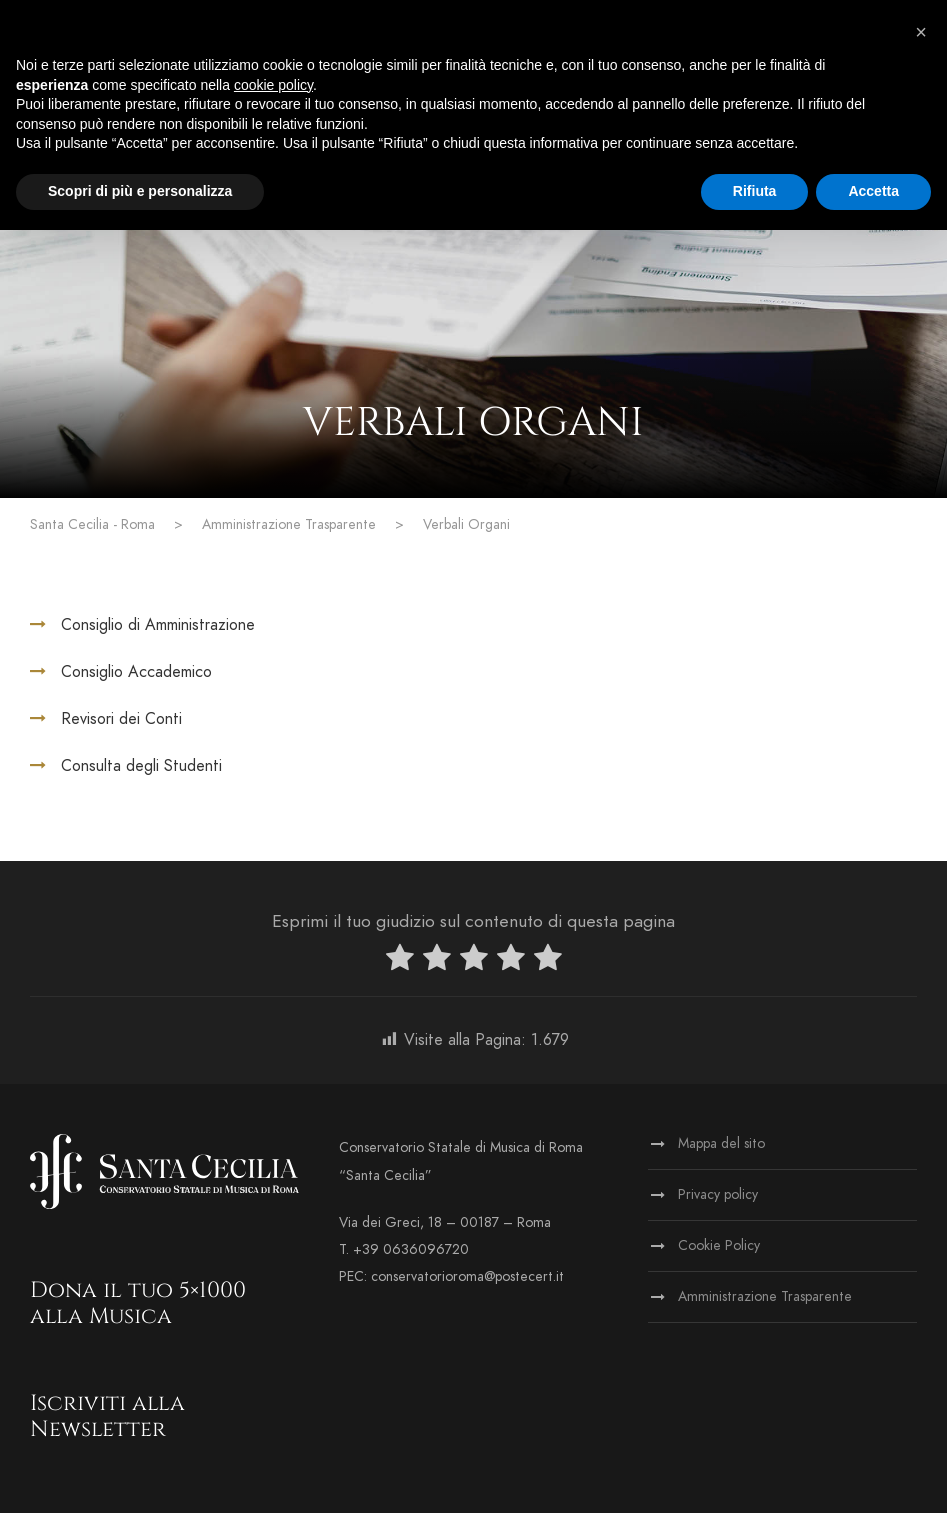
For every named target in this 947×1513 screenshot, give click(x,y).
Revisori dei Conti (121, 719)
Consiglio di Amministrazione (158, 625)
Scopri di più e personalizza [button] (140, 191)
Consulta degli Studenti (141, 766)
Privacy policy (718, 1194)
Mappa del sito (721, 1143)
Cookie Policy (719, 1245)
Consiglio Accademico (136, 672)
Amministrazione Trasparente (765, 1296)
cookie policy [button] (273, 85)
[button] (921, 32)
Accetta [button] (873, 191)
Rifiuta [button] (755, 191)
